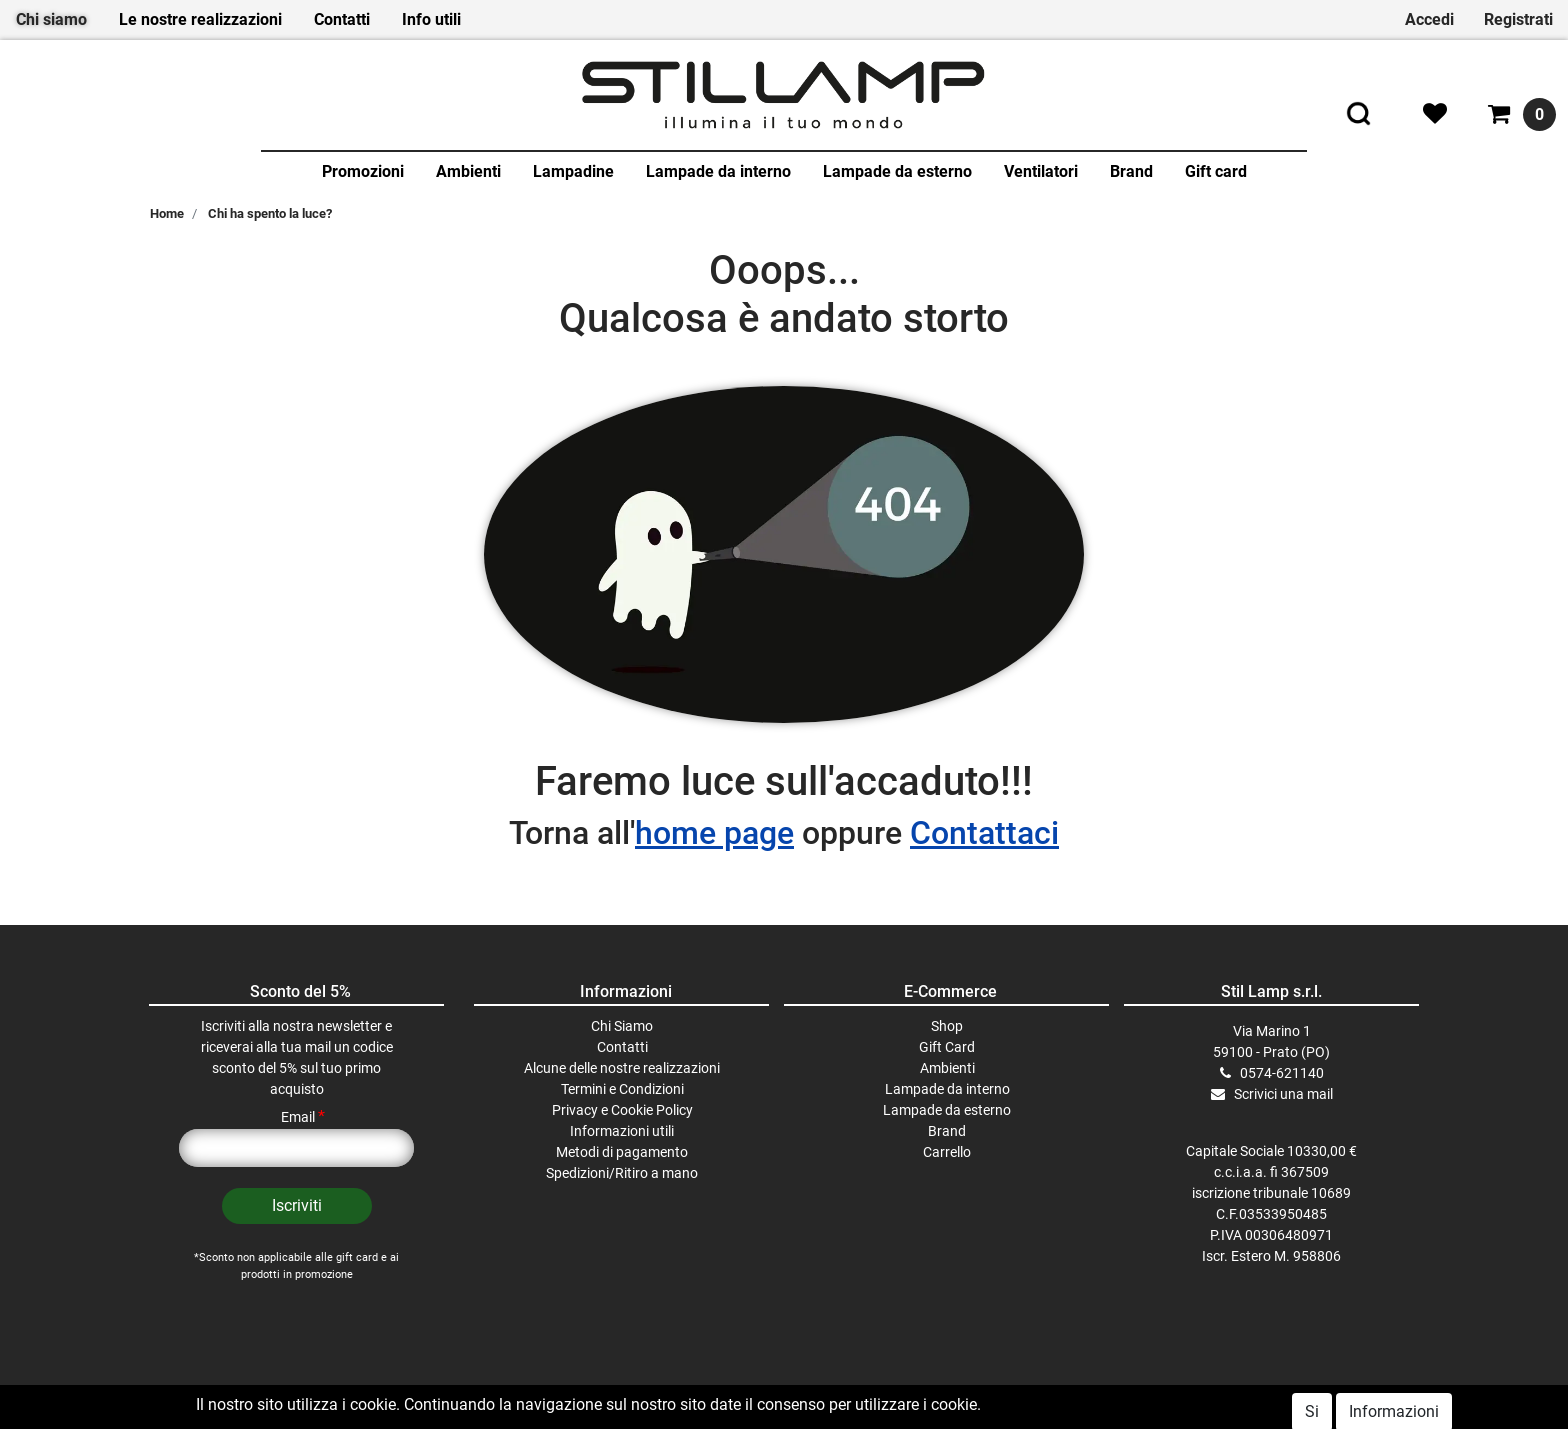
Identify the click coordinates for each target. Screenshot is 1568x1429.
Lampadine (573, 171)
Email (303, 1117)
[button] (297, 1206)
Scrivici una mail (1283, 1094)
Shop (947, 1026)
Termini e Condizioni (622, 1089)
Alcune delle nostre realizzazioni (622, 1068)
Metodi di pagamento (622, 1152)
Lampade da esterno (897, 171)
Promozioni (363, 171)
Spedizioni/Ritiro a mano (622, 1173)
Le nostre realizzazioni (200, 19)
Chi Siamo (622, 1026)
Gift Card (947, 1047)
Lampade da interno (718, 171)
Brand (1131, 171)
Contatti (342, 19)
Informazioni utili (622, 1131)
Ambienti (468, 171)
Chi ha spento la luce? (270, 213)
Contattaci (984, 833)
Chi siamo (51, 19)
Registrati (1518, 19)
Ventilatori (1041, 171)
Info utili (431, 19)
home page (714, 833)
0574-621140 (1282, 1073)
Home (167, 213)
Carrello (947, 1152)
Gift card (1216, 171)
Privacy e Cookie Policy (622, 1110)
